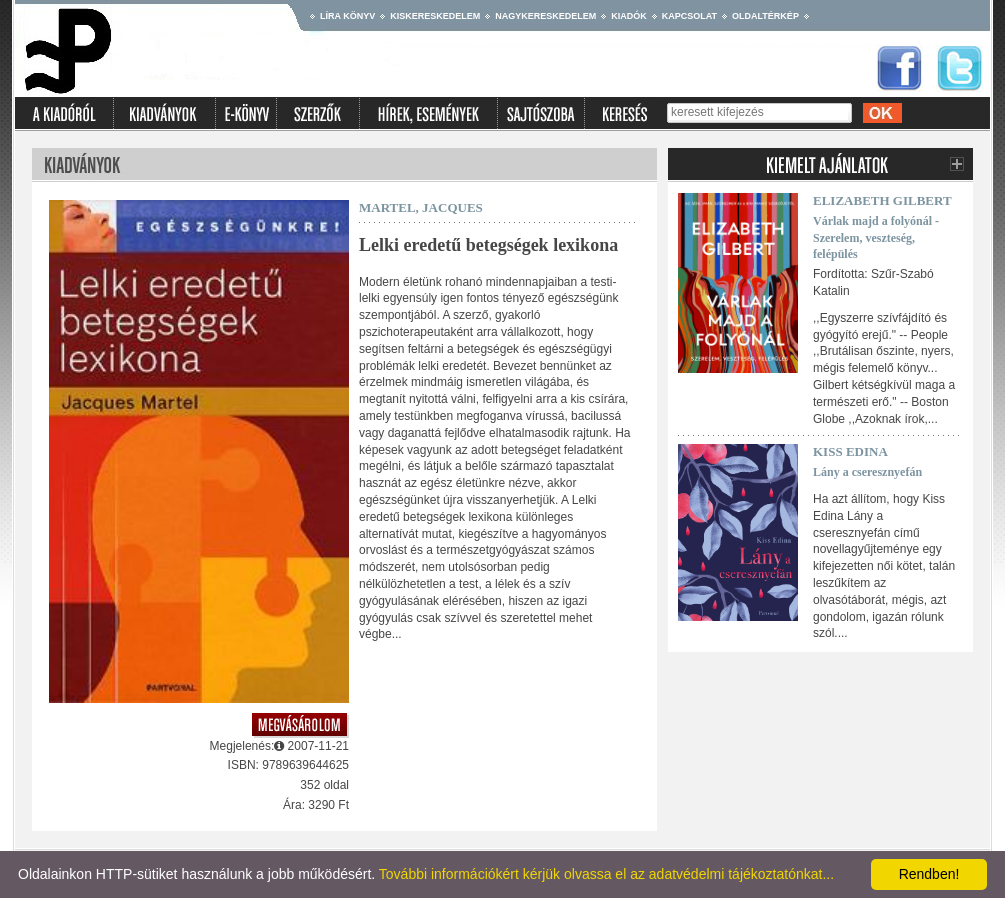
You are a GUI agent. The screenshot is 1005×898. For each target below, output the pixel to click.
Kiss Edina (850, 451)
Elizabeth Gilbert (882, 200)
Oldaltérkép (765, 16)
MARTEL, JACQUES (421, 207)
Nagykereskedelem (545, 16)
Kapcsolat (689, 16)
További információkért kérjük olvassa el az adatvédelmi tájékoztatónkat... (606, 874)
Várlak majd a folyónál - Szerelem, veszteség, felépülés (876, 238)
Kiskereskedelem (435, 16)
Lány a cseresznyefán (867, 472)
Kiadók (629, 16)
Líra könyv (347, 16)
